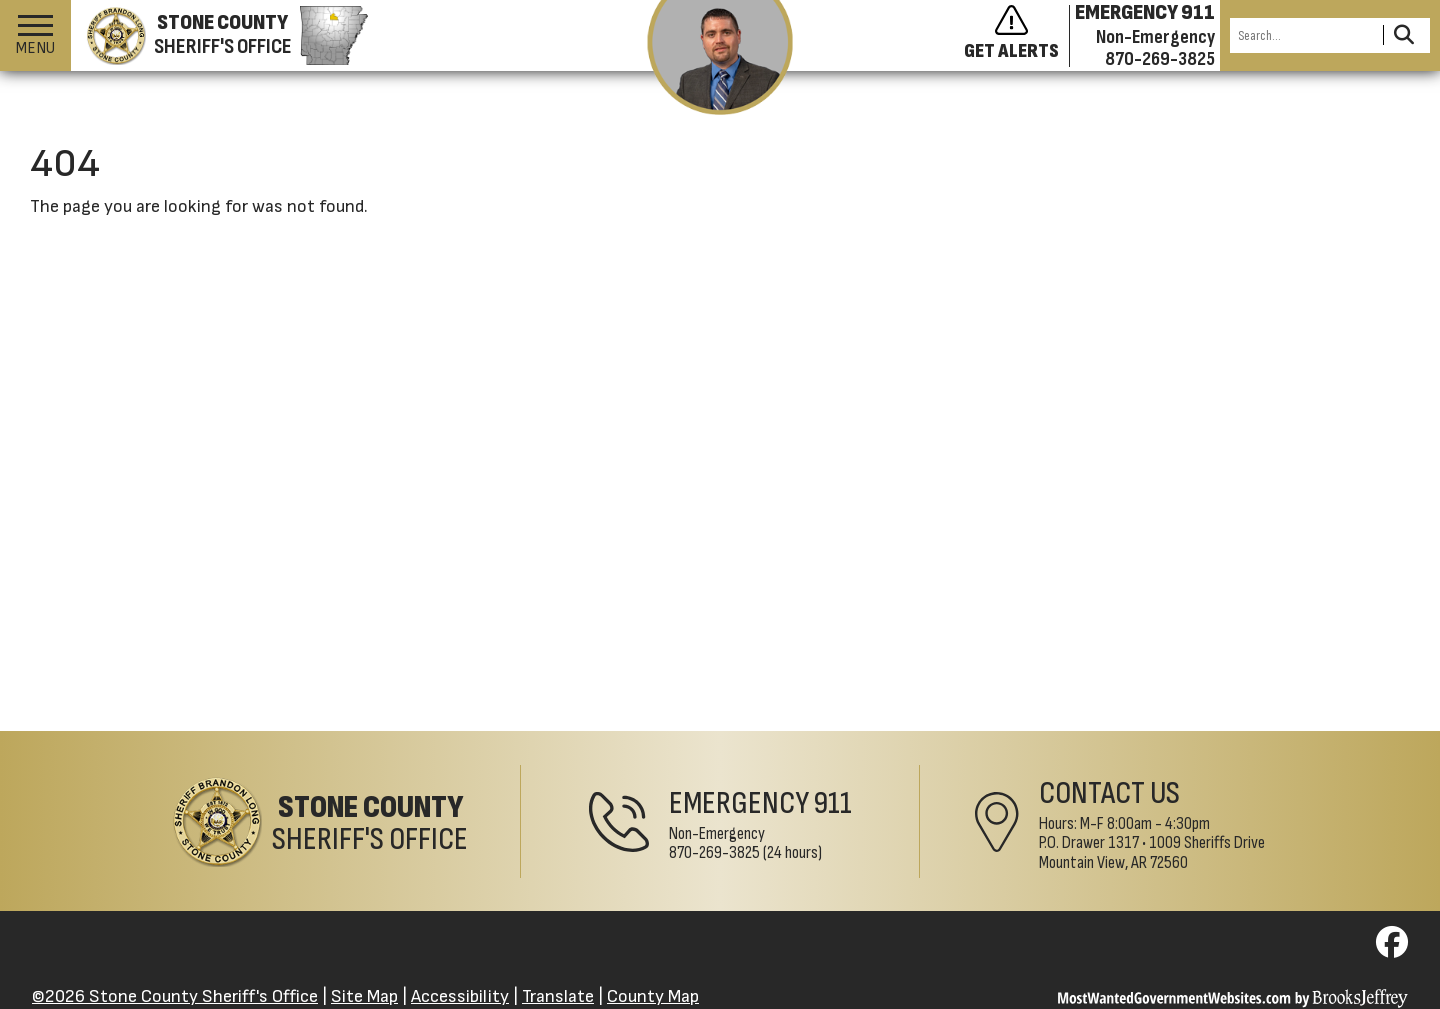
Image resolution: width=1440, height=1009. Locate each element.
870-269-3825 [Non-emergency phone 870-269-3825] (1160, 59)
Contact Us (1109, 793)
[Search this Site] (1303, 35)
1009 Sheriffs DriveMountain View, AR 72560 (1152, 852)
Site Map (364, 996)
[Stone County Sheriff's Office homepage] (219, 36)
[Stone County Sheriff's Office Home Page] (320, 821)
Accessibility (460, 996)
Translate (558, 996)
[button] (35, 35)
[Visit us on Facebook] (1392, 948)
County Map (653, 996)
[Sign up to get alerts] (1017, 36)
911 (833, 803)
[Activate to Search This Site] (1403, 35)
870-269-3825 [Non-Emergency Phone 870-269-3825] (714, 852)
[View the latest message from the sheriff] (720, 57)
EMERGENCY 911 (1145, 13)
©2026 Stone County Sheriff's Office (175, 996)
